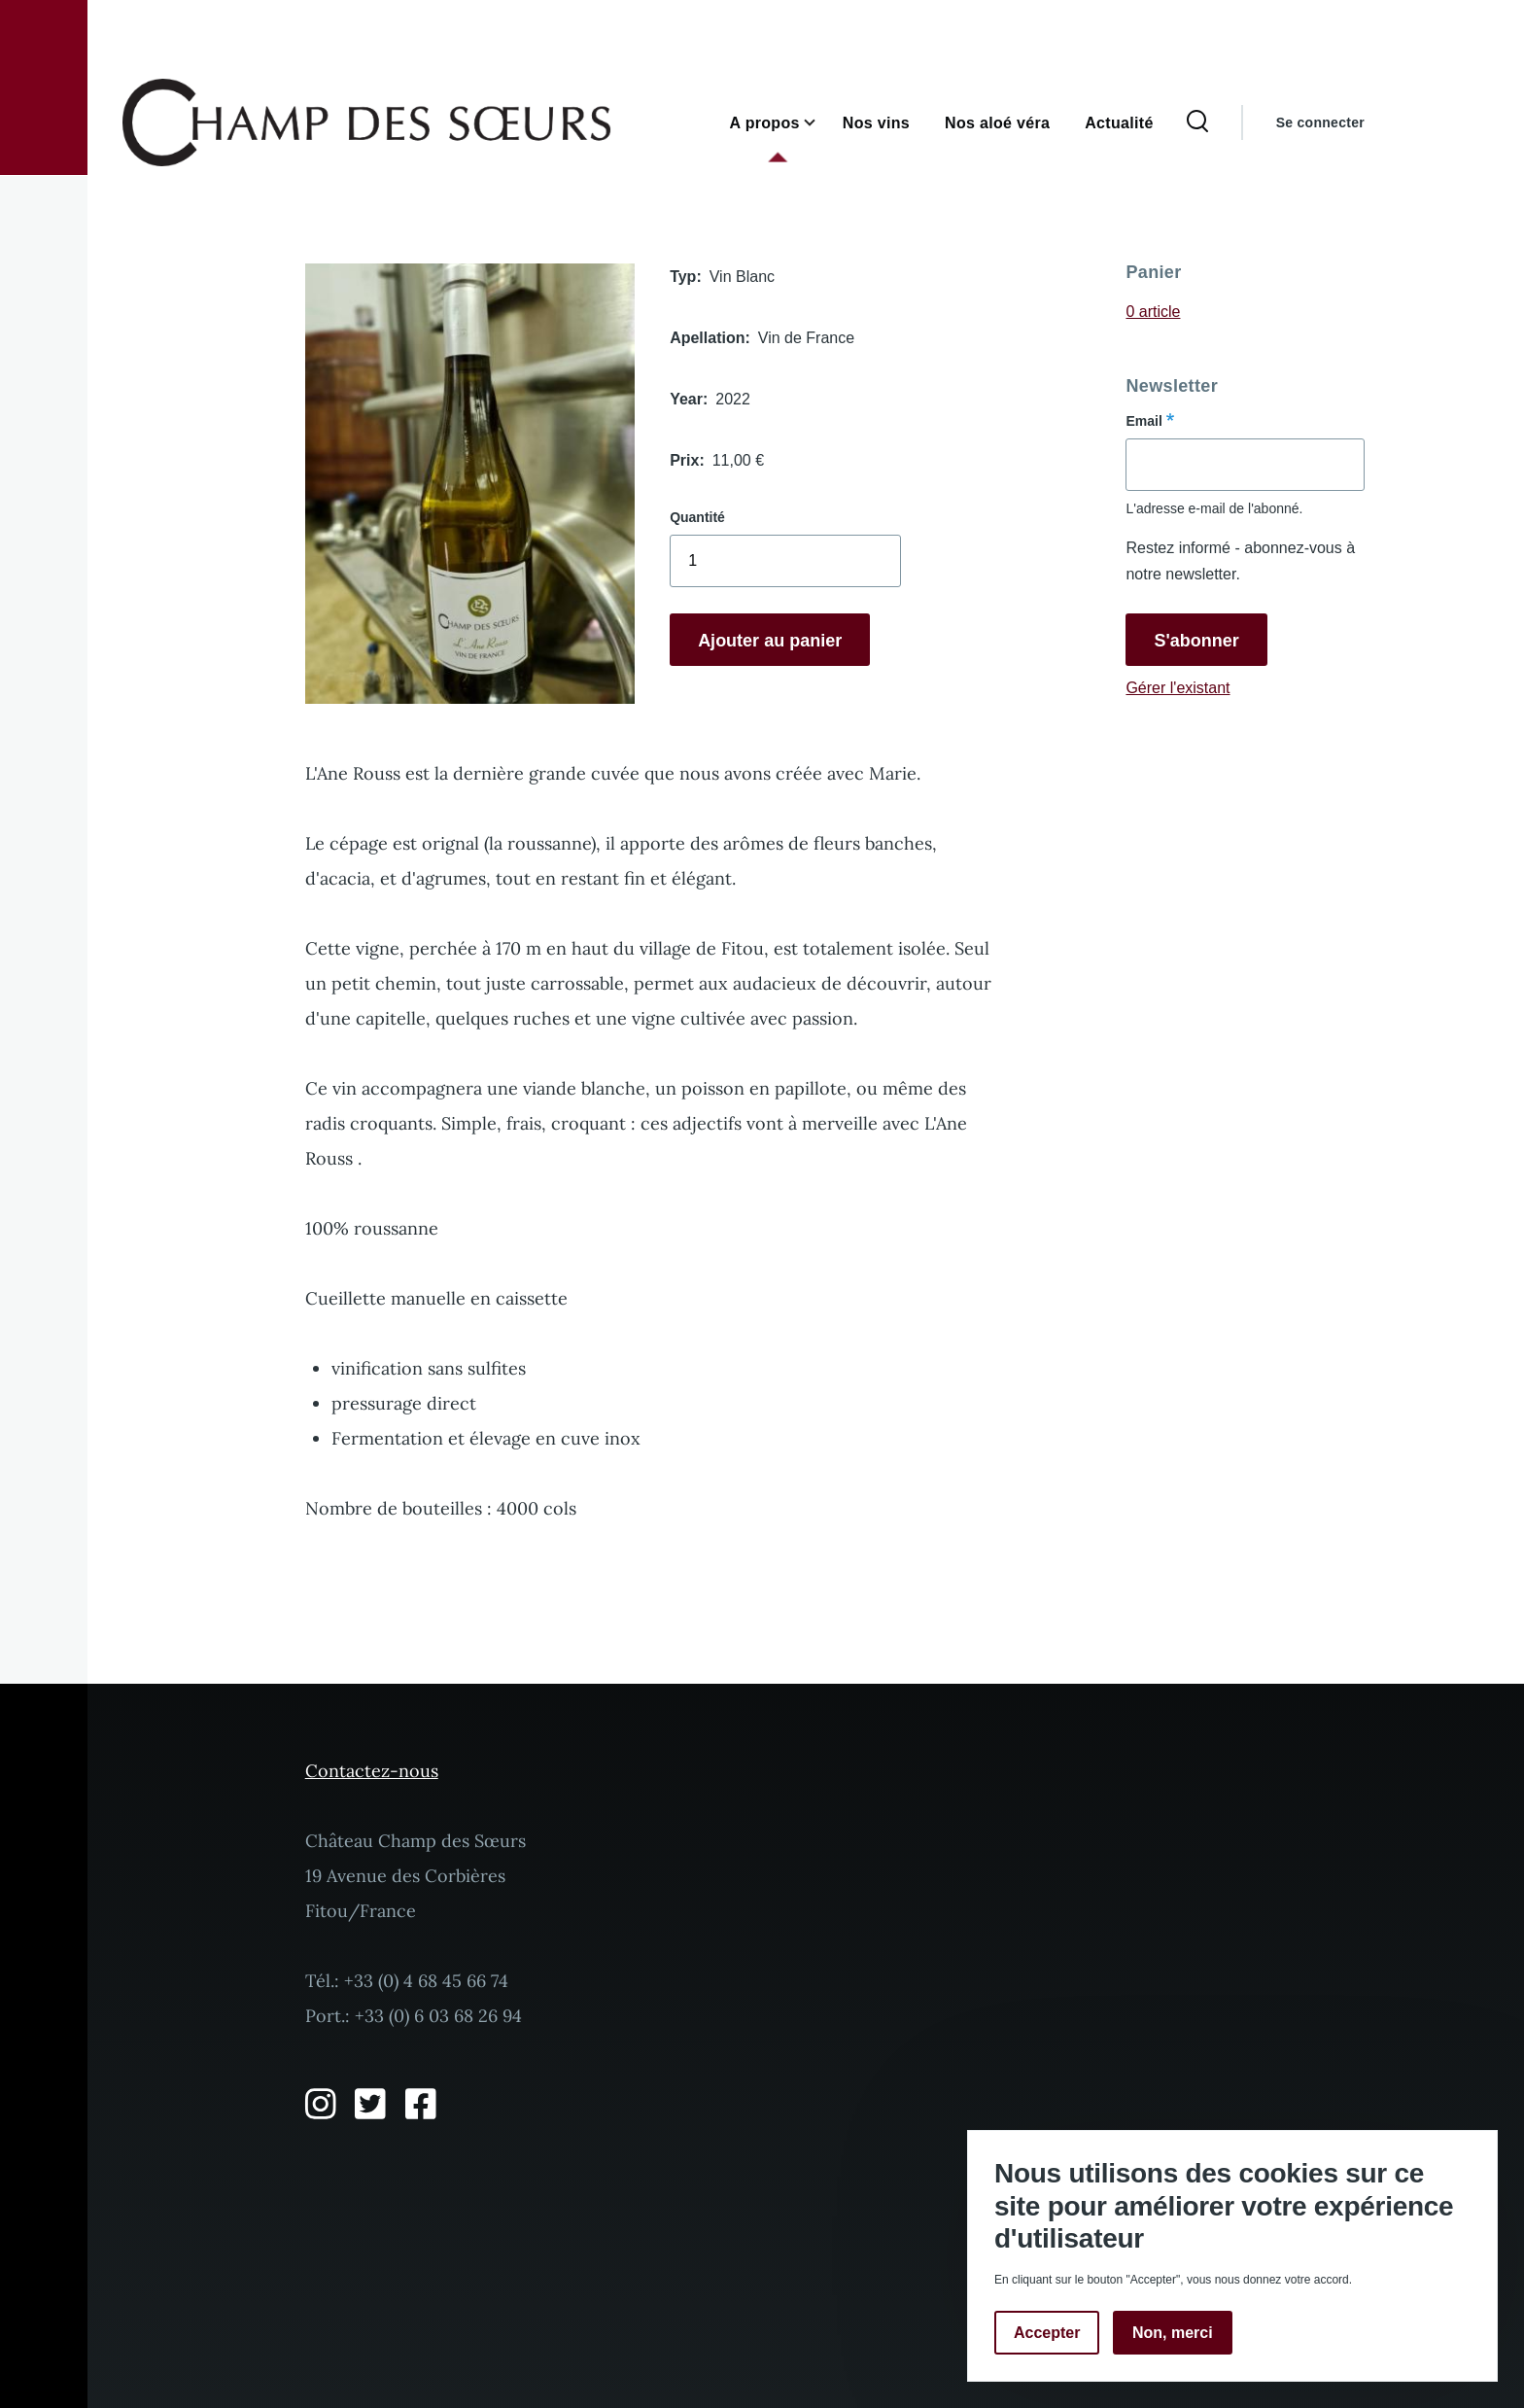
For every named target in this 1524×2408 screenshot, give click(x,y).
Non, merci (1172, 2332)
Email (1143, 421)
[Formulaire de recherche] (1197, 122)
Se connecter (1320, 122)
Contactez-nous (371, 1771)
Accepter (1047, 2332)
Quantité (697, 517)
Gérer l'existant (1178, 688)
